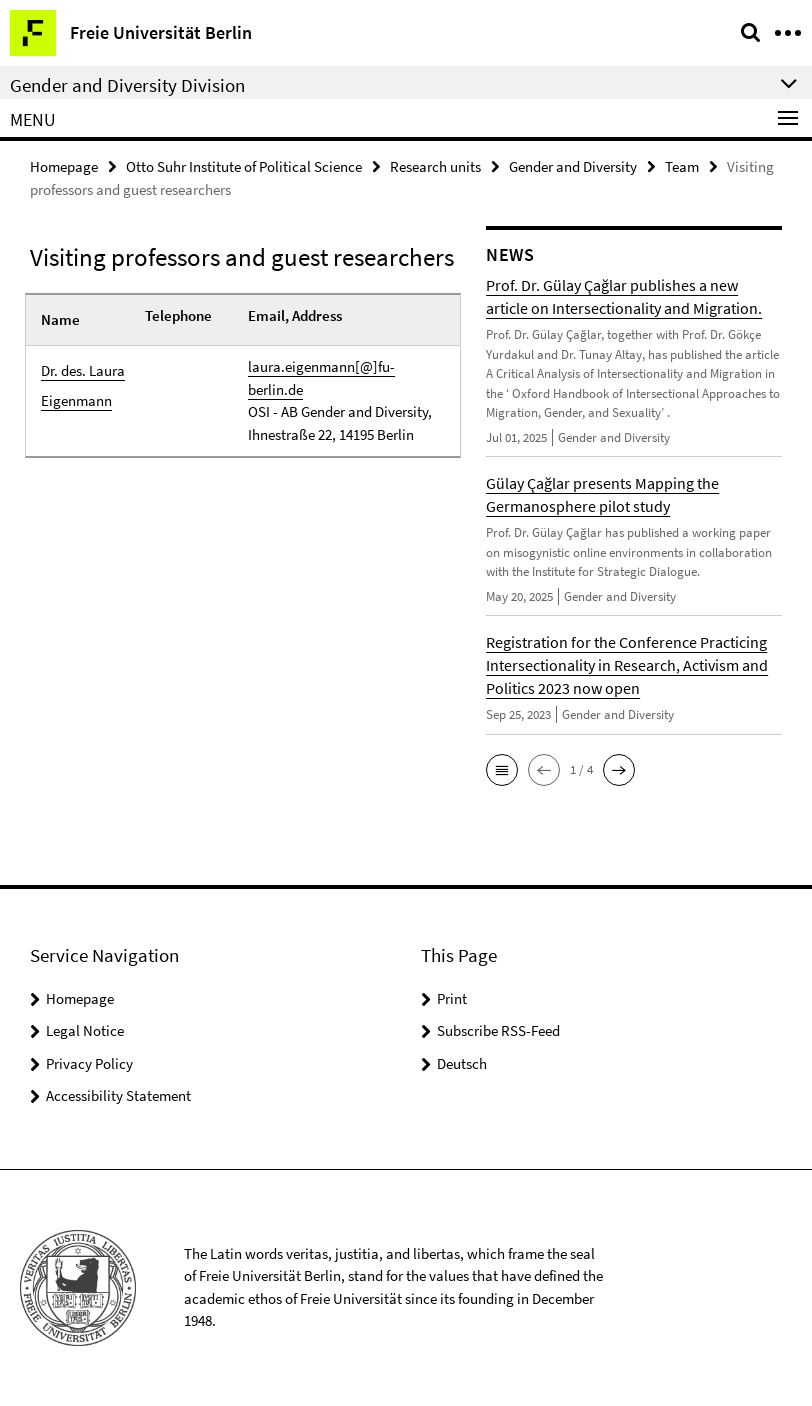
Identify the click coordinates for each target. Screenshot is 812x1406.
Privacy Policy (89, 1063)
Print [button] (452, 998)
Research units (435, 166)
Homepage (64, 166)
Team (682, 166)
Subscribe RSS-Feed (498, 1030)
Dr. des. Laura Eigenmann (83, 385)
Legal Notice (85, 1030)
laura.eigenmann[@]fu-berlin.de (321, 378)
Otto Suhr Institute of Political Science (244, 166)
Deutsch (462, 1063)
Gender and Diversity (573, 166)
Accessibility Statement (118, 1095)
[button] (502, 770)
